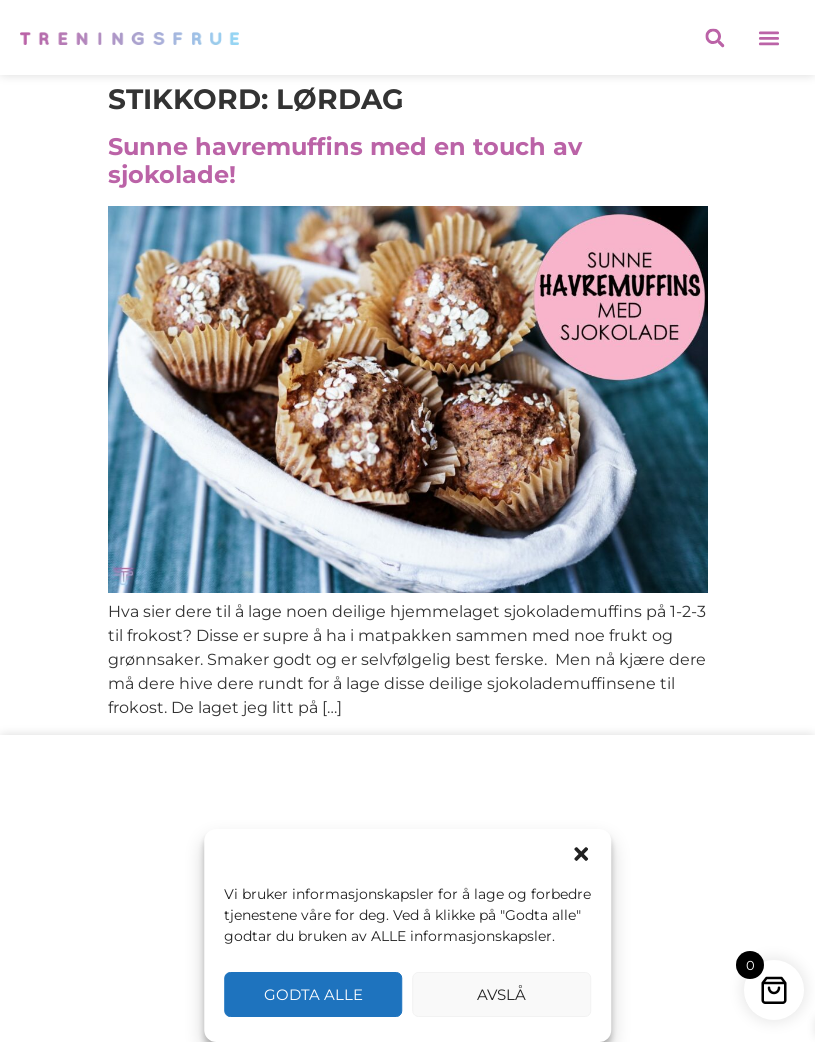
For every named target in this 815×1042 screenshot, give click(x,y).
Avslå (501, 994)
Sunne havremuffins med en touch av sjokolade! (345, 161)
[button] (581, 854)
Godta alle (313, 994)
